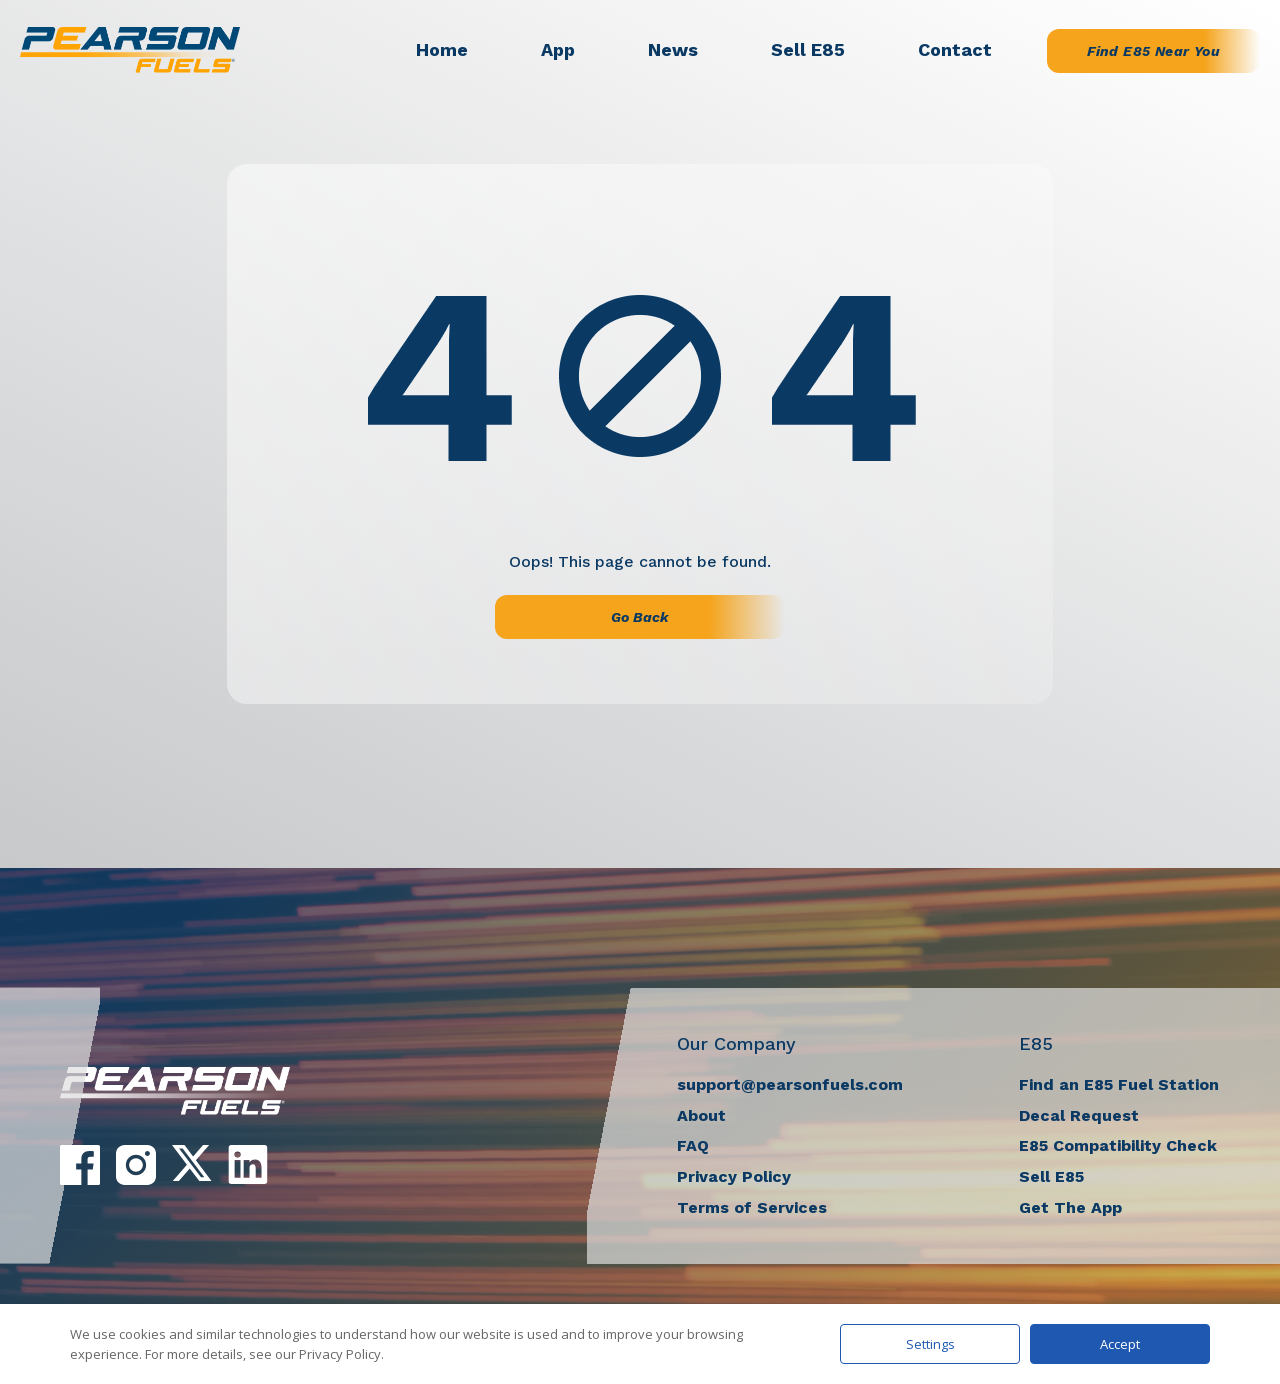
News (673, 49)
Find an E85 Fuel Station (1119, 1084)
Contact (955, 49)
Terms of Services (752, 1207)
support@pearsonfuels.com (790, 1084)
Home (442, 49)
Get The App (1070, 1207)
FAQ (693, 1145)
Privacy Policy (734, 1176)
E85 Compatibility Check (1118, 1145)
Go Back (640, 617)
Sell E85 (808, 49)
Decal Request (1079, 1115)
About (701, 1115)
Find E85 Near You (1153, 51)
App (558, 49)
